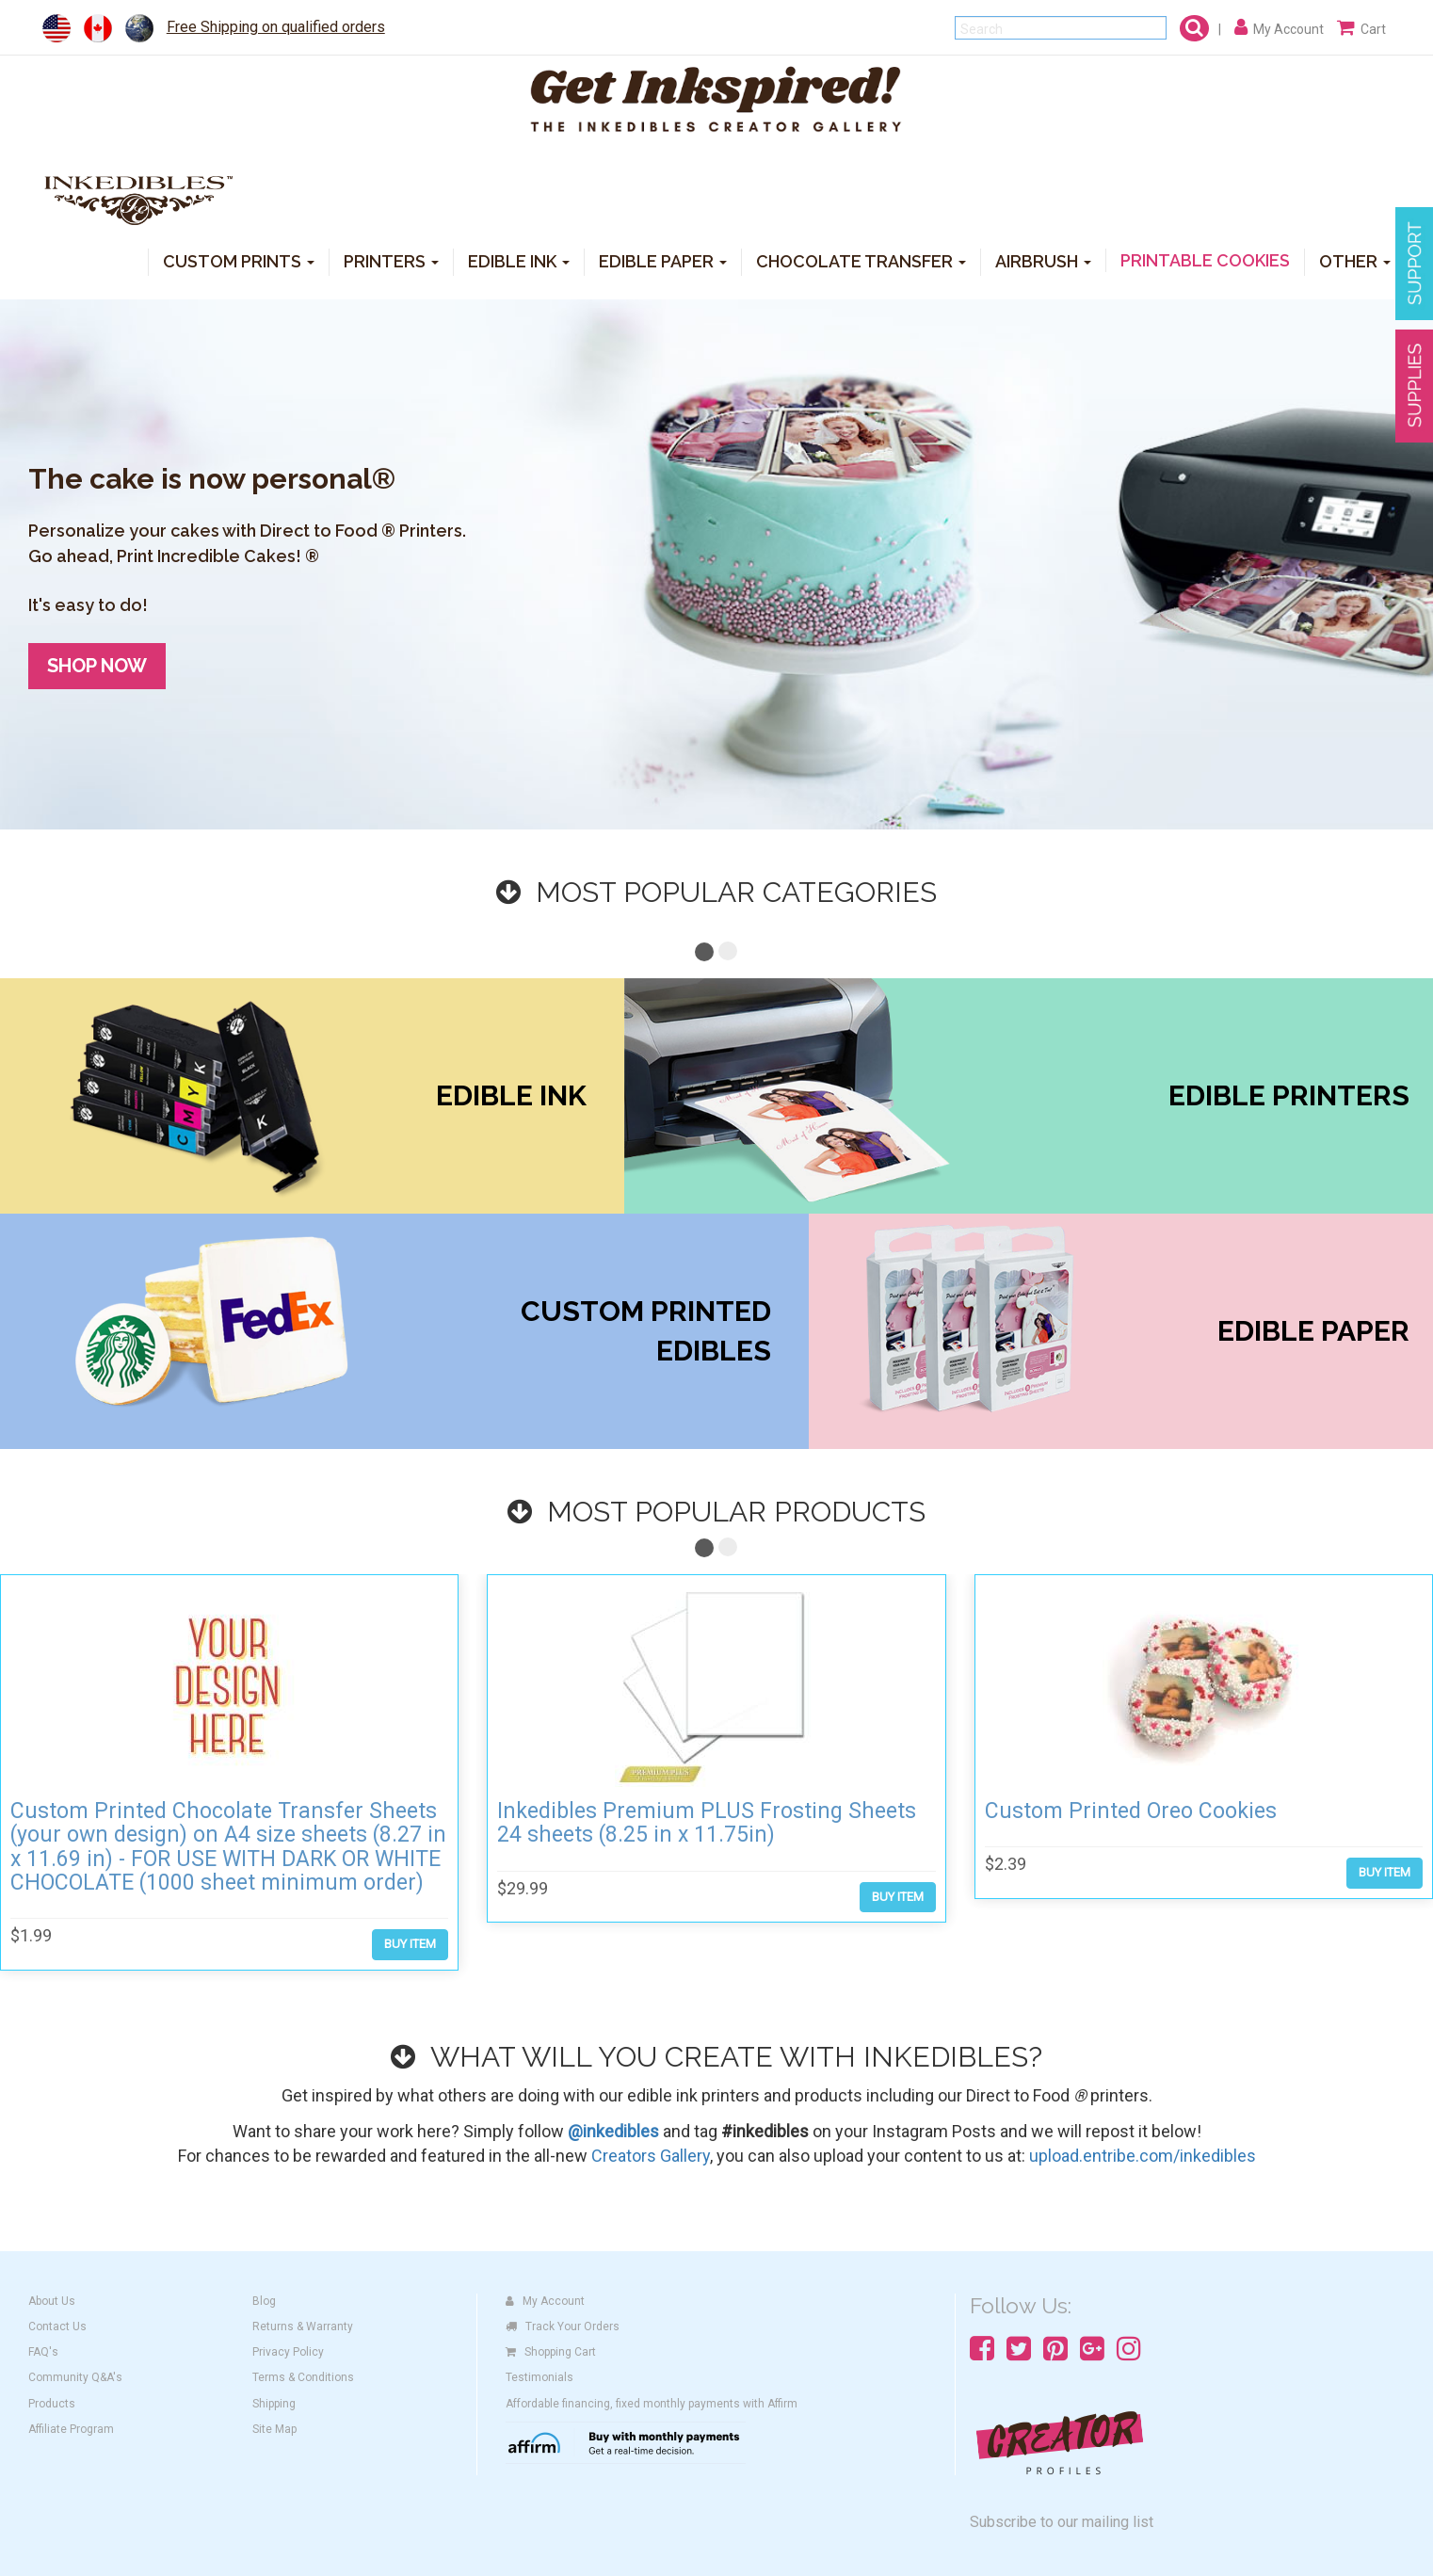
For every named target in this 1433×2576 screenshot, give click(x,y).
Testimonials (539, 2377)
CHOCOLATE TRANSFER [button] (861, 260)
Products (51, 2403)
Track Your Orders (563, 2326)
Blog (264, 2301)
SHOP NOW (97, 665)
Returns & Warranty (302, 2326)
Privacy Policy (288, 2352)
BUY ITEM (410, 1944)
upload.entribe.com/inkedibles (1142, 2155)
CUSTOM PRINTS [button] (238, 260)
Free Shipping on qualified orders (276, 27)
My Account (545, 2301)
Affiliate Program (71, 2429)
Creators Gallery (650, 2155)
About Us (51, 2301)
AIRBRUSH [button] (1043, 260)
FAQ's (43, 2352)
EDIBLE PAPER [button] (663, 260)
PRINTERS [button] (391, 260)
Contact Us (57, 2326)
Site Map (274, 2429)
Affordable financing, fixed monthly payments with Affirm (651, 2403)
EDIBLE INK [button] (519, 260)
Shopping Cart (551, 2352)
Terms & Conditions (303, 2377)
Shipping (274, 2403)
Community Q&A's (75, 2377)
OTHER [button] (1355, 260)
